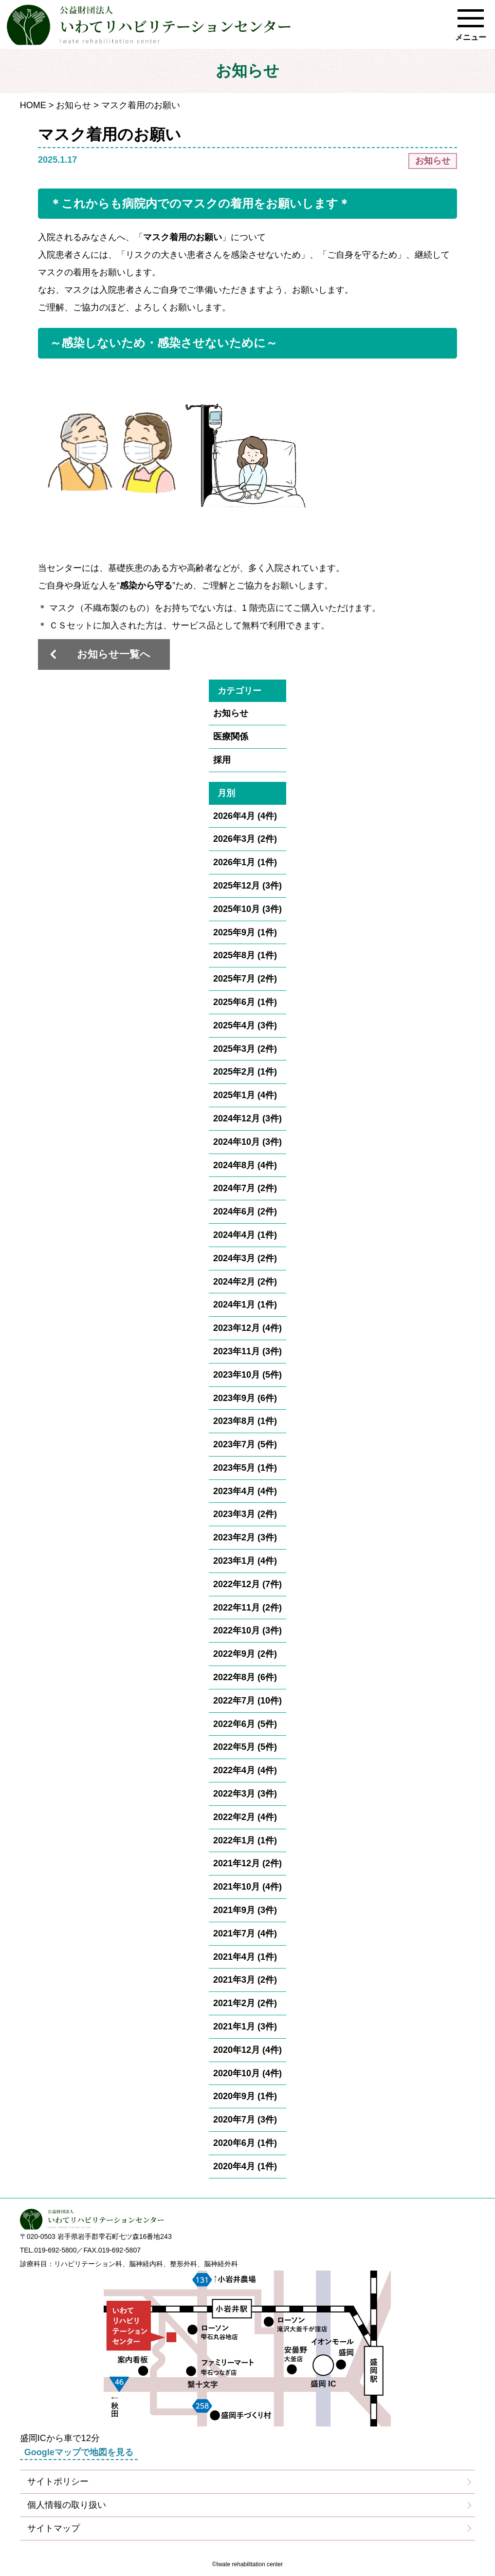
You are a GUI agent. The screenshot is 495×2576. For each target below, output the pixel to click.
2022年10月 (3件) (247, 1630)
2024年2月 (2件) (245, 1282)
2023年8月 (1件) (245, 1421)
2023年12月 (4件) (247, 1328)
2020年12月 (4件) (247, 2050)
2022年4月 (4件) (245, 1770)
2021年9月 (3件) (245, 1910)
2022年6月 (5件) (245, 1724)
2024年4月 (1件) (245, 1235)
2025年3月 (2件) (245, 1049)
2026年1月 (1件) (245, 862)
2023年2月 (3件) (245, 1537)
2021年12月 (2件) (247, 1863)
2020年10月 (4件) (247, 2073)
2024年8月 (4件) (245, 1165)
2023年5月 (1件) (245, 1468)
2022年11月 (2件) (247, 1607)
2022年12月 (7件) (247, 1584)
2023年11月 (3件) (247, 1351)
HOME (33, 105)
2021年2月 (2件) (245, 2003)
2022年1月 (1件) (245, 1840)
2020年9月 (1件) (245, 2096)
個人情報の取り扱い (66, 2505)
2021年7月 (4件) (245, 1933)
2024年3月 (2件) (245, 1258)
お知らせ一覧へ (113, 654)
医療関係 (230, 736)
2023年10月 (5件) (247, 1375)
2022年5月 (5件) (245, 1747)
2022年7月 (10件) (247, 1700)
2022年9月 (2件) (245, 1654)
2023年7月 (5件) (245, 1444)
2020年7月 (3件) (245, 2119)
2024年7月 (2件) (245, 1188)
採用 (222, 760)
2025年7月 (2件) (245, 979)
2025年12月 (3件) (247, 885)
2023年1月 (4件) (245, 1561)
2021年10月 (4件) (247, 1887)
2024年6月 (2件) (245, 1211)
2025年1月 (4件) (245, 1095)
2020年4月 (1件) (245, 2166)
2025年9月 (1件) (245, 932)
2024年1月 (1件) (245, 1304)
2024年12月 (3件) (247, 1118)
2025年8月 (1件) (245, 955)
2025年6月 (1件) (245, 1002)
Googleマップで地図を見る (78, 2452)
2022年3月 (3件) (245, 1794)
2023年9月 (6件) (245, 1398)
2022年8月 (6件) (245, 1677)
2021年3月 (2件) (245, 1980)
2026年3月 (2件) (245, 839)
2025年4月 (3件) (245, 1025)
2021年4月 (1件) (245, 1957)
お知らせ (73, 105)
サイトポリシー (58, 2481)
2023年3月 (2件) (245, 1514)
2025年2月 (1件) (245, 1072)
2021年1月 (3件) (245, 2026)
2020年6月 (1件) (245, 2143)
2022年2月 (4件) (245, 1817)
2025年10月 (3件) (247, 909)
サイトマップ (53, 2528)
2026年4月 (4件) (245, 816)
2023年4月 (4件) (245, 1491)
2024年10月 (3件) (247, 1142)
